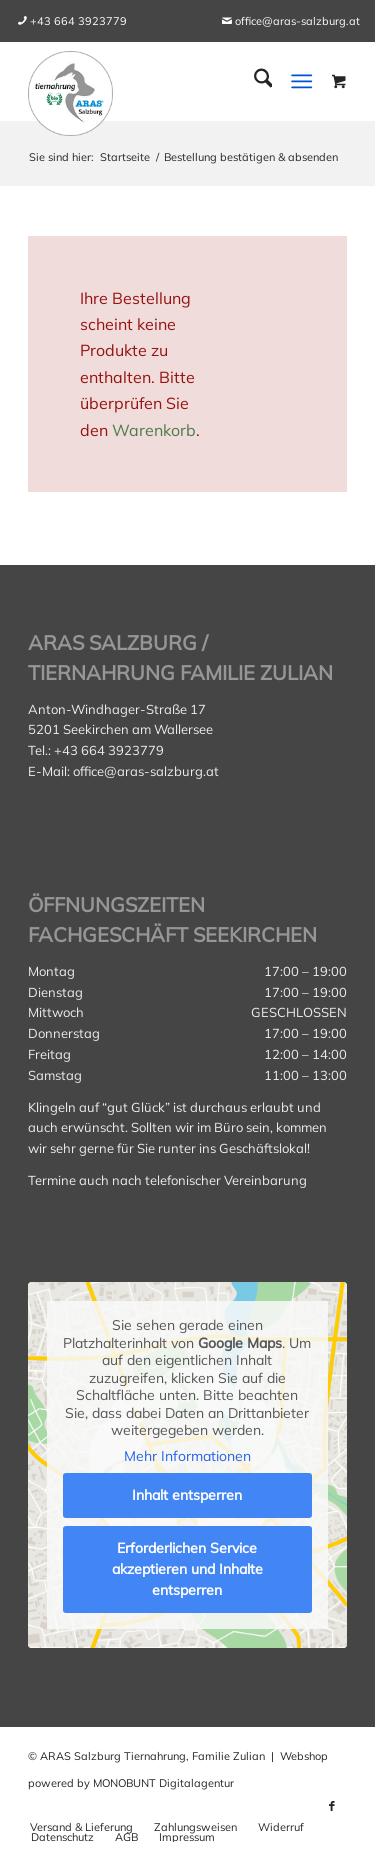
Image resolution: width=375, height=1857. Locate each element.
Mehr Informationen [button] (187, 1456)
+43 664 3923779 (78, 21)
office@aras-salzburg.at (297, 21)
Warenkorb (154, 430)
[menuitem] (78, 21)
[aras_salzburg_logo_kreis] (70, 88)
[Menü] (301, 81)
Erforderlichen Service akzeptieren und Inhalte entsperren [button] (187, 1569)
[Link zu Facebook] (332, 1806)
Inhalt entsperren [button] (188, 1495)
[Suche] (253, 81)
